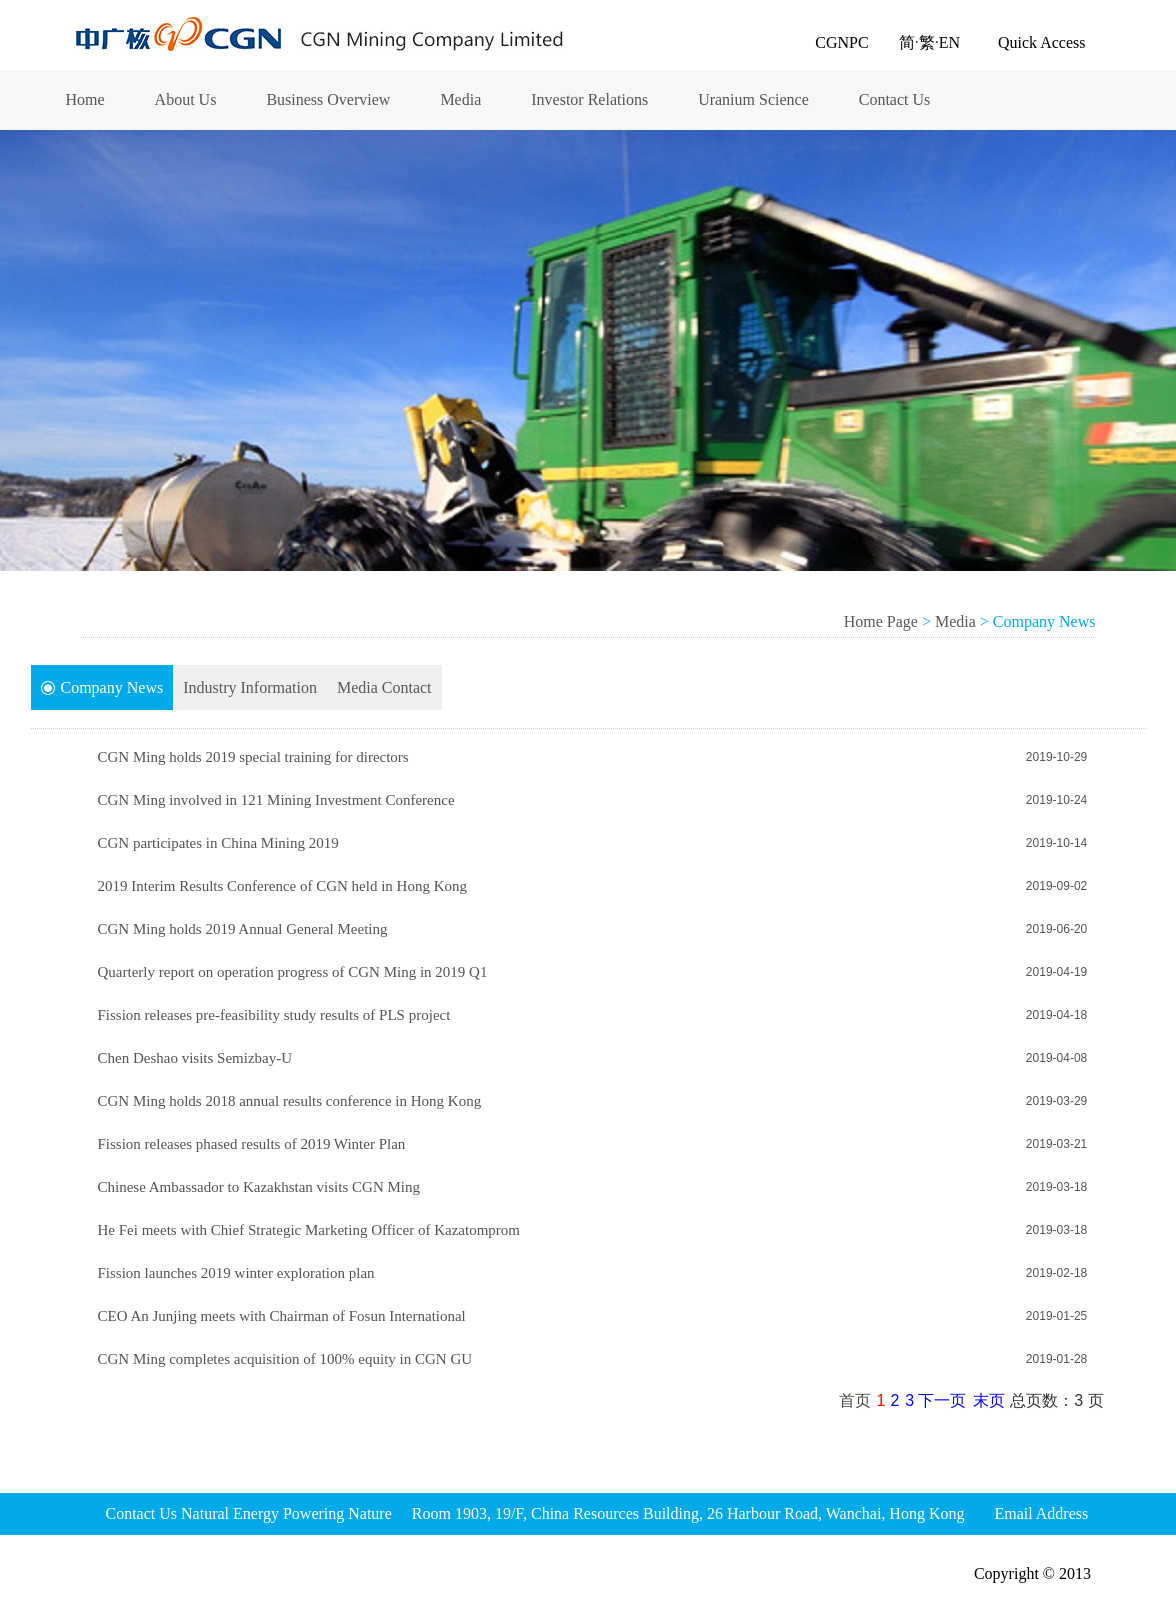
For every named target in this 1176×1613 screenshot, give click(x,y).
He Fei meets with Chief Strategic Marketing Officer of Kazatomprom (309, 1230)
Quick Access (1042, 42)
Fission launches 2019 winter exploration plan (236, 1273)
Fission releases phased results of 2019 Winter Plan (252, 1144)
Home (85, 99)
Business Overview (328, 99)
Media (460, 99)
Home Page (881, 621)
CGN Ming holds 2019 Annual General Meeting (243, 929)
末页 (989, 1400)
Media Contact (384, 687)
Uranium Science (753, 99)
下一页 (942, 1400)
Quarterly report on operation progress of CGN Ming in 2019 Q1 (293, 972)
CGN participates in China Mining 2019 (218, 843)
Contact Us (895, 99)
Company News (102, 688)
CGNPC (841, 42)
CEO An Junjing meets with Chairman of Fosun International (282, 1316)
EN (949, 42)
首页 (855, 1400)
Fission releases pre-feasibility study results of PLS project (274, 1015)
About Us (186, 99)
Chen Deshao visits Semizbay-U (195, 1058)
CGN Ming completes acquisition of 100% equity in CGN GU (285, 1359)
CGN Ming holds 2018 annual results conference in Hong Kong (290, 1101)
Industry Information (250, 687)
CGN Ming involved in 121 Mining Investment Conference (276, 800)
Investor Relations (589, 99)
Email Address (1041, 1513)
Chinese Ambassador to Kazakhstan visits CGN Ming (259, 1187)
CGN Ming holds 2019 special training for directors (253, 757)
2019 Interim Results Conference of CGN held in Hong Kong (283, 886)
